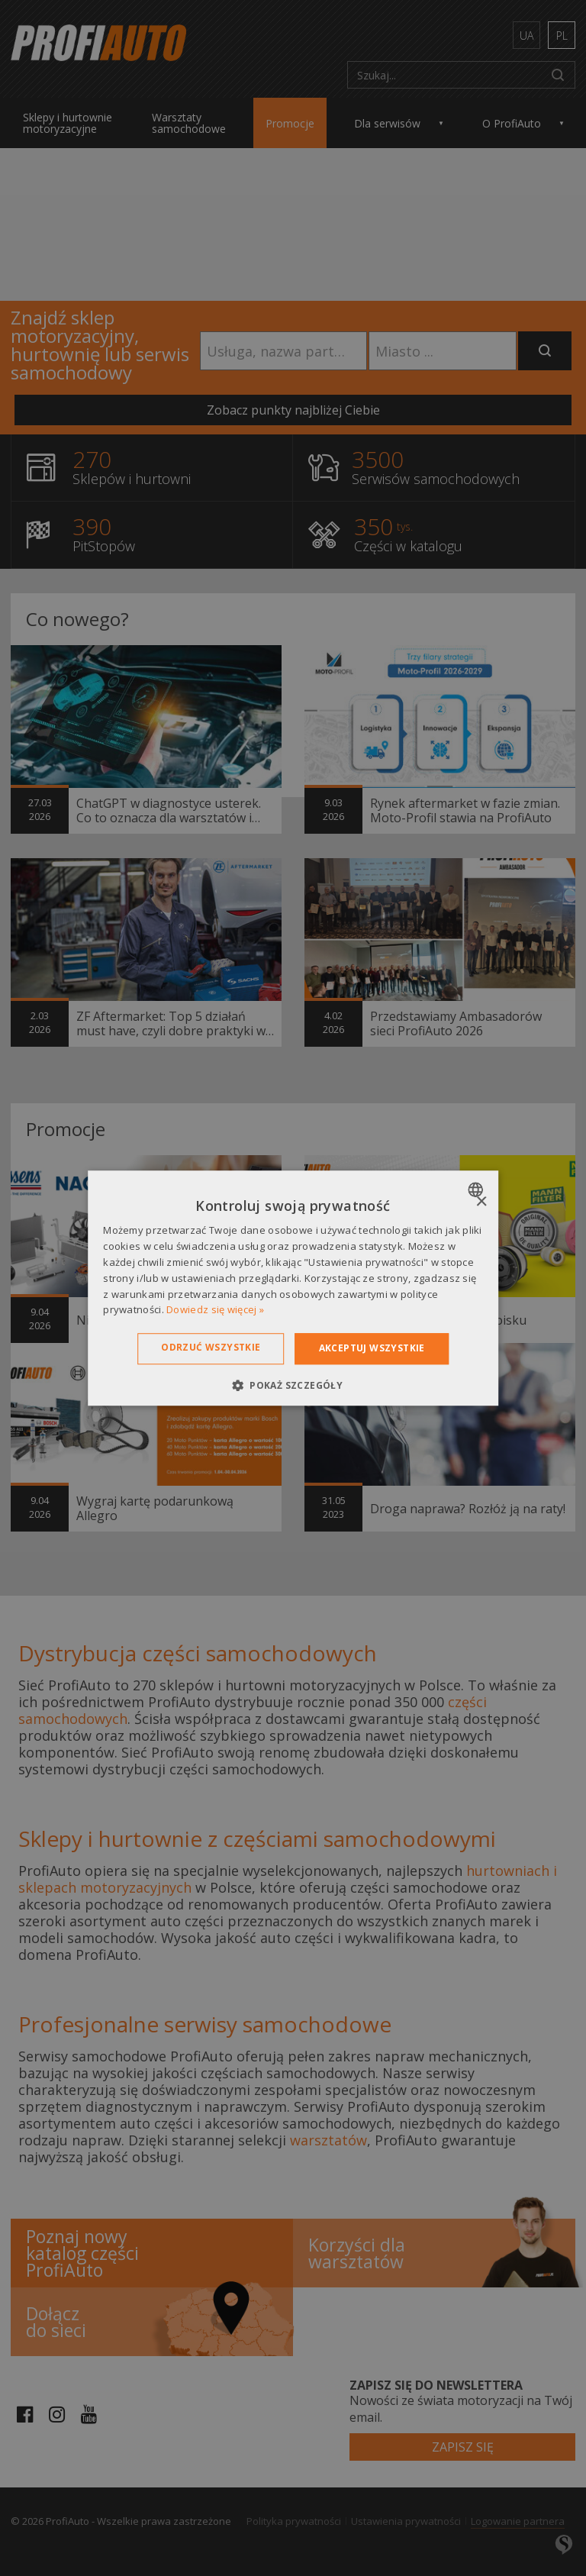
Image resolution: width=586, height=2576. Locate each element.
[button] (293, 1385)
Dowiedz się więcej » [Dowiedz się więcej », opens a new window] (215, 1310)
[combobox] (477, 1189)
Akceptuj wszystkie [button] (372, 1347)
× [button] (481, 1202)
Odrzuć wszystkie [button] (210, 1347)
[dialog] (293, 1288)
